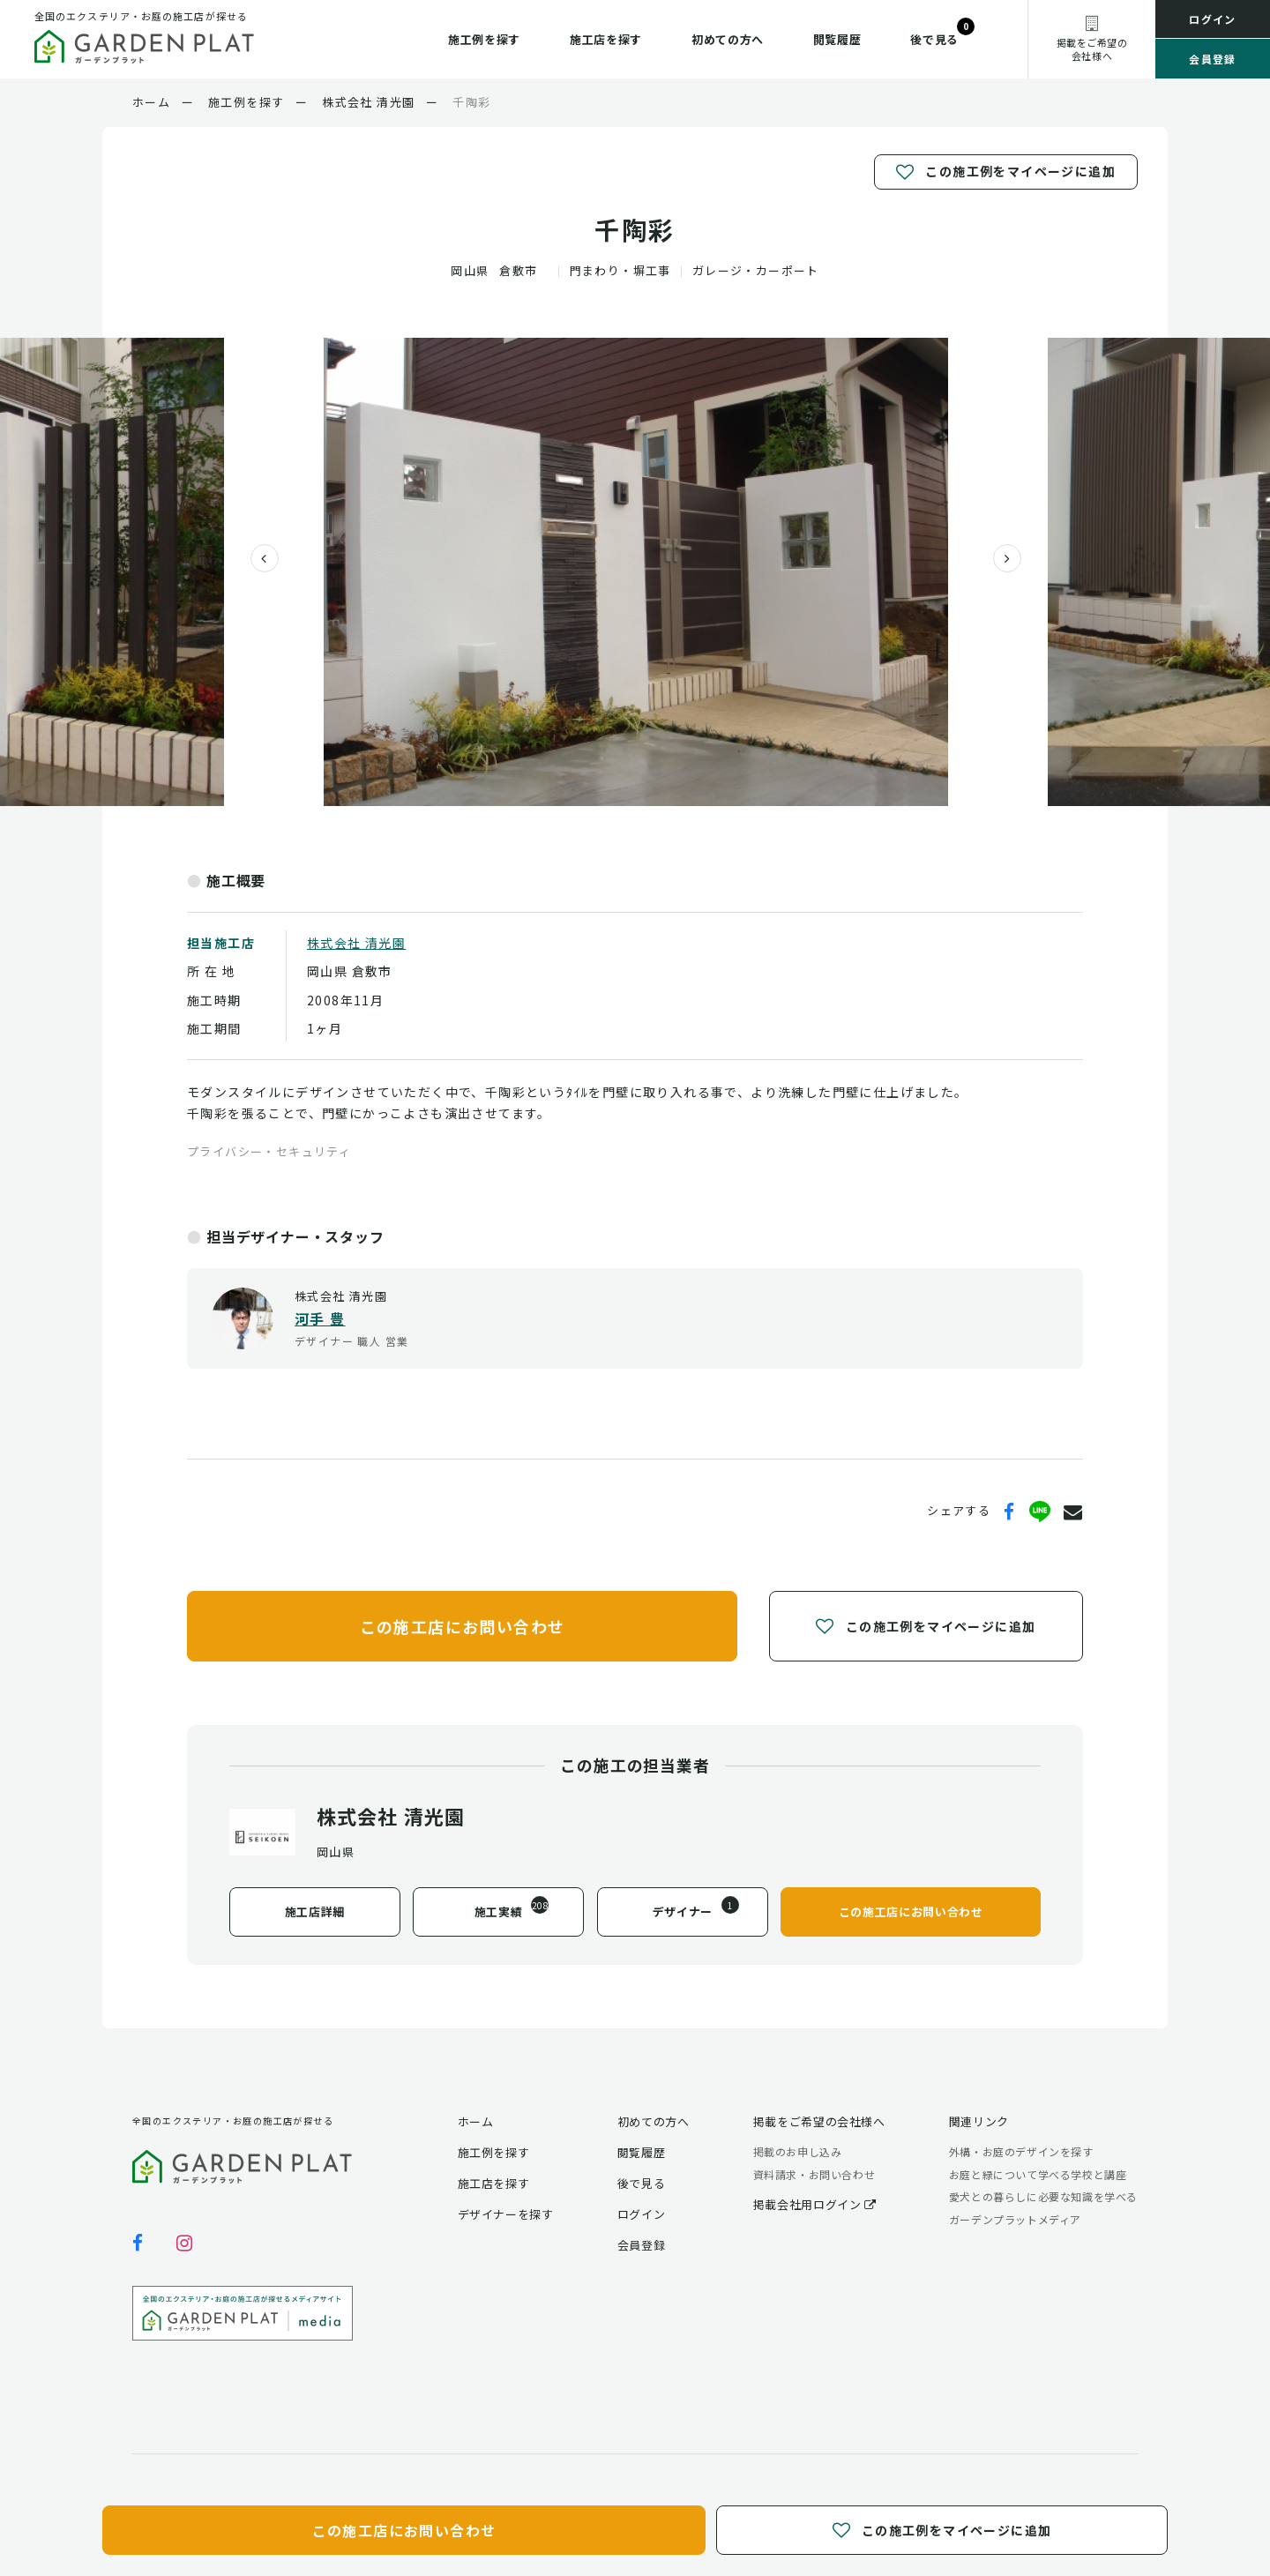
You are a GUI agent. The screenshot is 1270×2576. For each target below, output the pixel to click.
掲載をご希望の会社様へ (819, 2121)
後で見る (934, 39)
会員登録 (1212, 58)
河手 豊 (320, 1318)
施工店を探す (606, 39)
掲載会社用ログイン (815, 2204)
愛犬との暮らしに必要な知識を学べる (1043, 2196)
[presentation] (257, 558)
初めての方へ (727, 39)
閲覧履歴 (837, 39)
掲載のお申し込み (797, 2151)
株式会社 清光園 (356, 943)
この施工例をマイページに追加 (1006, 171)
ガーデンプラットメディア (1015, 2219)
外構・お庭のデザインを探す (1021, 2151)
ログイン (1212, 18)
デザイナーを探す (506, 2214)
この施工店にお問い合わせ (462, 1625)
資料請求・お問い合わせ (814, 2174)
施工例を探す (484, 39)
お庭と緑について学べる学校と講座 (1038, 2174)
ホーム (476, 2121)
